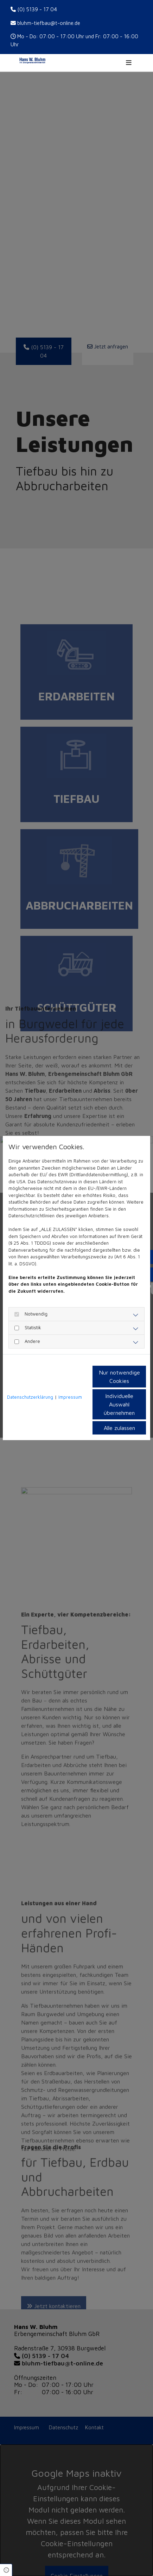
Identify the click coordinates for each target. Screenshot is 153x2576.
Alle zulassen (119, 1428)
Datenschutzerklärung (30, 1397)
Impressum (70, 1397)
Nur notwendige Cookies (119, 1376)
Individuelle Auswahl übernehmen (119, 1404)
